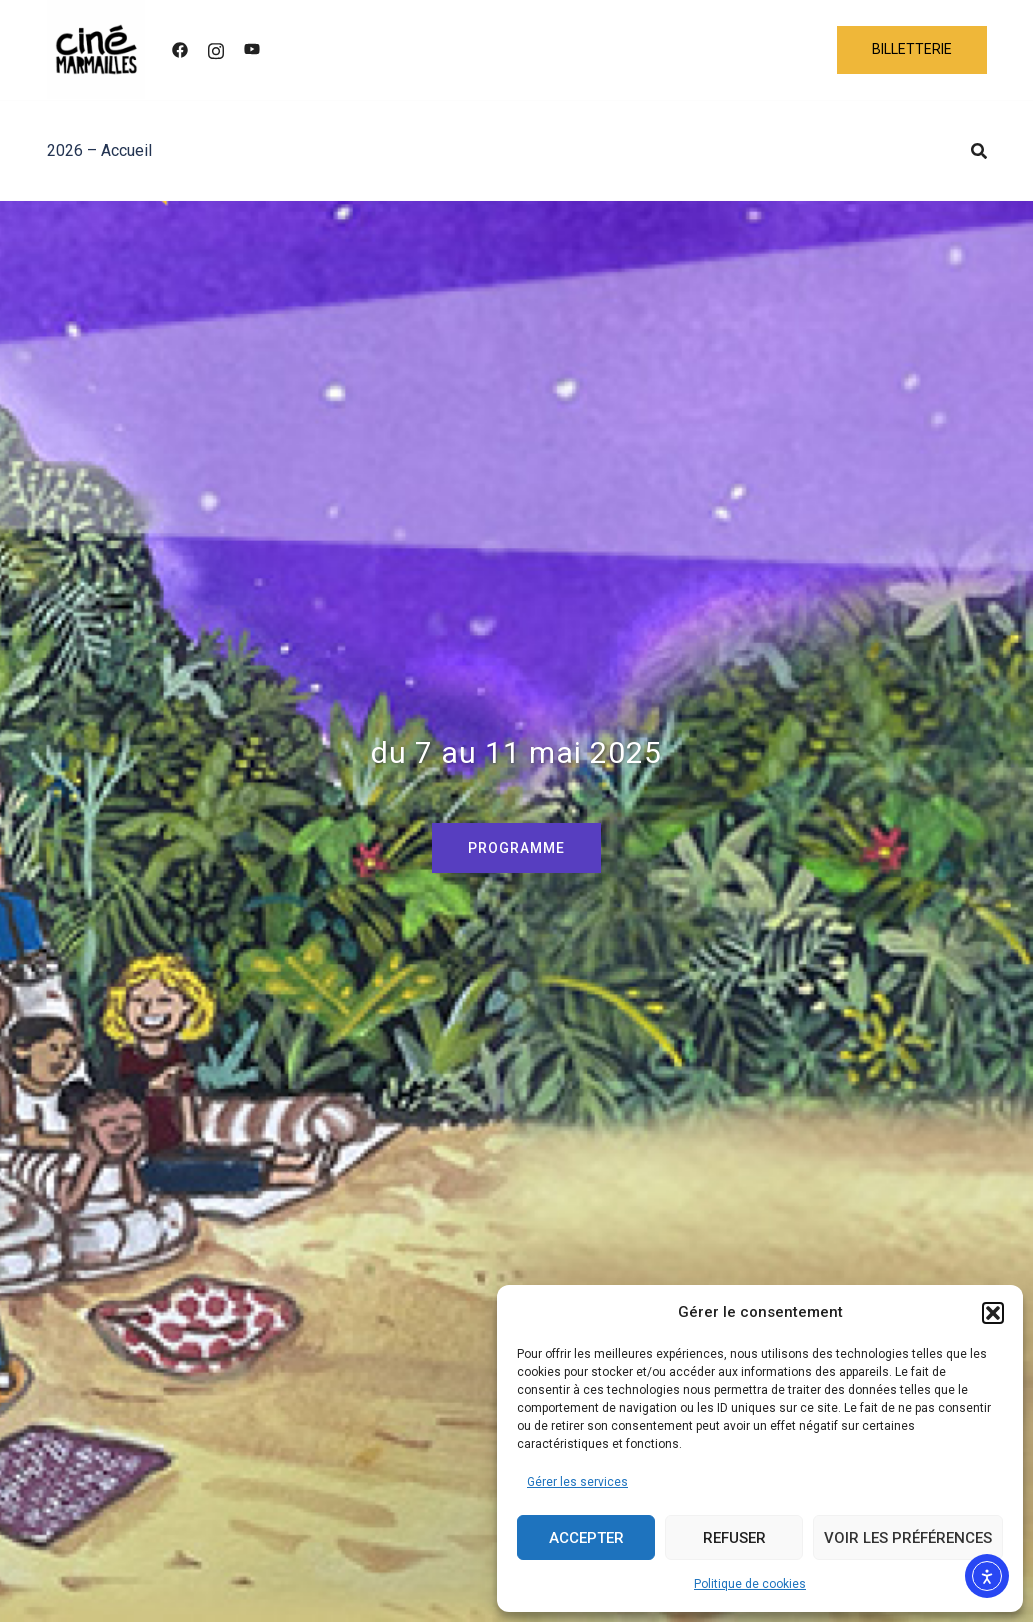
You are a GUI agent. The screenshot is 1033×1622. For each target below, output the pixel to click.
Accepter (586, 1538)
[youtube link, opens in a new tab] (252, 49)
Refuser (734, 1538)
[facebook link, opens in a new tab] (180, 49)
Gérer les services (577, 1482)
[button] (993, 1313)
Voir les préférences (908, 1538)
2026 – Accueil (99, 150)
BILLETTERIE (912, 49)
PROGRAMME (516, 848)
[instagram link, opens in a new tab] (216, 49)
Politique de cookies (750, 1584)
